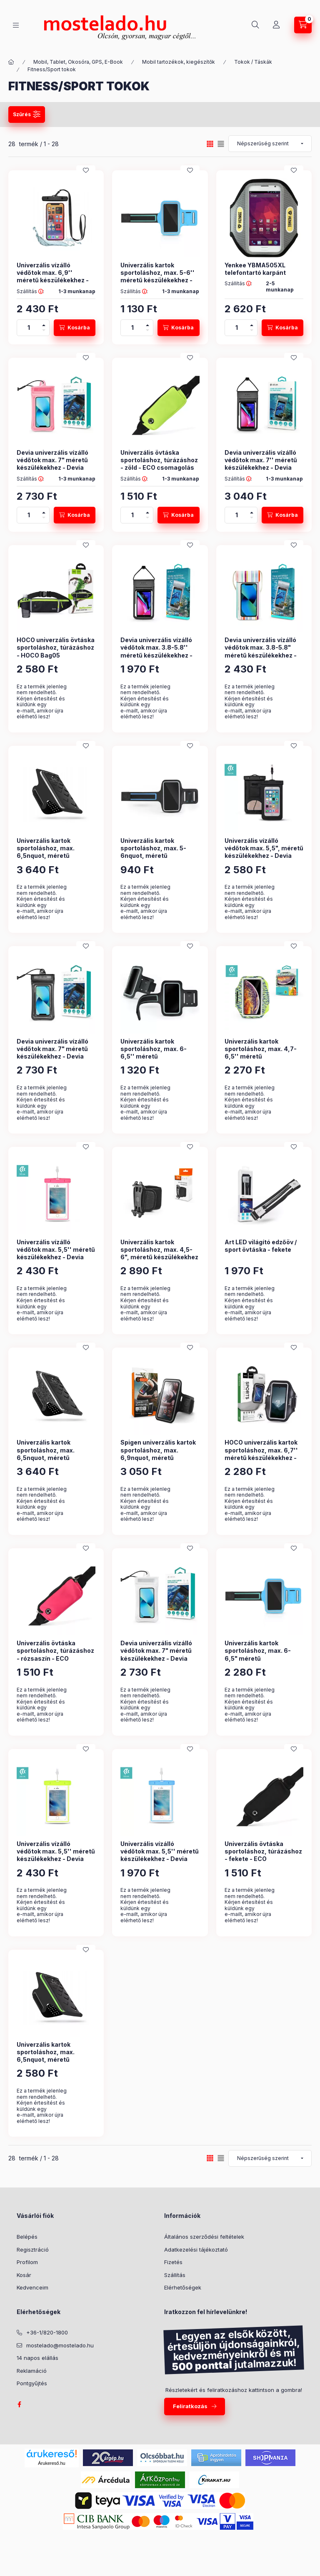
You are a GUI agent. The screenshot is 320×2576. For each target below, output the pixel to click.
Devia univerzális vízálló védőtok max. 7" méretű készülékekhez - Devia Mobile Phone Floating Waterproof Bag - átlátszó (159, 1658)
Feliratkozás (190, 2406)
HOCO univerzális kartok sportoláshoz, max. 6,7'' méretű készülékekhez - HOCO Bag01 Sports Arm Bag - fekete (261, 1457)
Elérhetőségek (182, 2287)
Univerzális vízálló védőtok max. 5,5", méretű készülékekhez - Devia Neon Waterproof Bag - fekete (264, 855)
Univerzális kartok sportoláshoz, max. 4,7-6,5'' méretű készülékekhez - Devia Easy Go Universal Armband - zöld (261, 1060)
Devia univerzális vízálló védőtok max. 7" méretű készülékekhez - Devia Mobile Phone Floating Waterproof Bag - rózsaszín (52, 471)
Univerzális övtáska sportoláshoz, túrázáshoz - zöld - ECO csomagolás (159, 460)
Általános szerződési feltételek (204, 2236)
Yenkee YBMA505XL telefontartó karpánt (255, 269)
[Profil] (276, 25)
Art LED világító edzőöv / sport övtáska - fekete (261, 1245)
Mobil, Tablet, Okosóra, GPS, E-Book (78, 62)
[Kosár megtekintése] (303, 25)
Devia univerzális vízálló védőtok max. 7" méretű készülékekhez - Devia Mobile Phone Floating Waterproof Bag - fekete (53, 1056)
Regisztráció (33, 2249)
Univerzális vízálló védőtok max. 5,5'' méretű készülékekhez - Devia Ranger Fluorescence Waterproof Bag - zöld (56, 1859)
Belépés (27, 2236)
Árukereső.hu (51, 2463)
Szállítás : (30, 291)
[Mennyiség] (28, 328)
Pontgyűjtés (32, 2383)
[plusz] (43, 324)
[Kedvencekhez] (86, 170)
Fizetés (173, 2262)
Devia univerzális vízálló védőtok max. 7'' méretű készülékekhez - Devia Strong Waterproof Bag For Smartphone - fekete (261, 467)
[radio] (221, 144)
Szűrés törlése (275, 114)
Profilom (27, 2262)
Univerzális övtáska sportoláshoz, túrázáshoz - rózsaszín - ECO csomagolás (55, 1654)
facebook (19, 2404)
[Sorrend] (270, 143)
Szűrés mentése (207, 114)
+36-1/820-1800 (47, 2332)
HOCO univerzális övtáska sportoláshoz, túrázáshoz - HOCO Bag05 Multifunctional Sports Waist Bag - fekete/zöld (56, 655)
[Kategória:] (11, 62)
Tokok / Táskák (253, 62)
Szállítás (174, 2275)
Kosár (24, 2275)
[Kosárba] (74, 327)
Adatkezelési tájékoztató (196, 2249)
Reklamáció (32, 2370)
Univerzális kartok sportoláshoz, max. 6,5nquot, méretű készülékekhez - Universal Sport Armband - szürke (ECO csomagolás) (56, 1461)
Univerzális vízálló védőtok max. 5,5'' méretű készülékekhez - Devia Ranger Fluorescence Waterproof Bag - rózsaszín (56, 1260)
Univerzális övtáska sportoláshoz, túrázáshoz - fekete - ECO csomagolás (263, 1855)
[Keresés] (255, 25)
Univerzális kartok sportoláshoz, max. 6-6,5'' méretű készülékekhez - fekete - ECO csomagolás (157, 1056)
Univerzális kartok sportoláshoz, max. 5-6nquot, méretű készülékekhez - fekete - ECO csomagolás (157, 855)
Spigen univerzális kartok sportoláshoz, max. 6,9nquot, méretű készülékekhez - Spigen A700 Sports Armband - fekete (158, 1461)
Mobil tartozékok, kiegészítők (178, 62)
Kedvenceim (32, 2287)
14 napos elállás (37, 2357)
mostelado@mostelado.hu (60, 2345)
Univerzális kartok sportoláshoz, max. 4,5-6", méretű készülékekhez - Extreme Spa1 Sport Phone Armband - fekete (159, 1257)
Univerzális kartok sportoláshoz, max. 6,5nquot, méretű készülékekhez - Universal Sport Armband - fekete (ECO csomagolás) (56, 859)
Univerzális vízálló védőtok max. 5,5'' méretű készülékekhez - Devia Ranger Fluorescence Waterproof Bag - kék (159, 1859)
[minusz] (43, 332)
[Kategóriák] (15, 25)
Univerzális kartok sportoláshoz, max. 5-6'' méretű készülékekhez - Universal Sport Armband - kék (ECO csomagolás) (158, 280)
